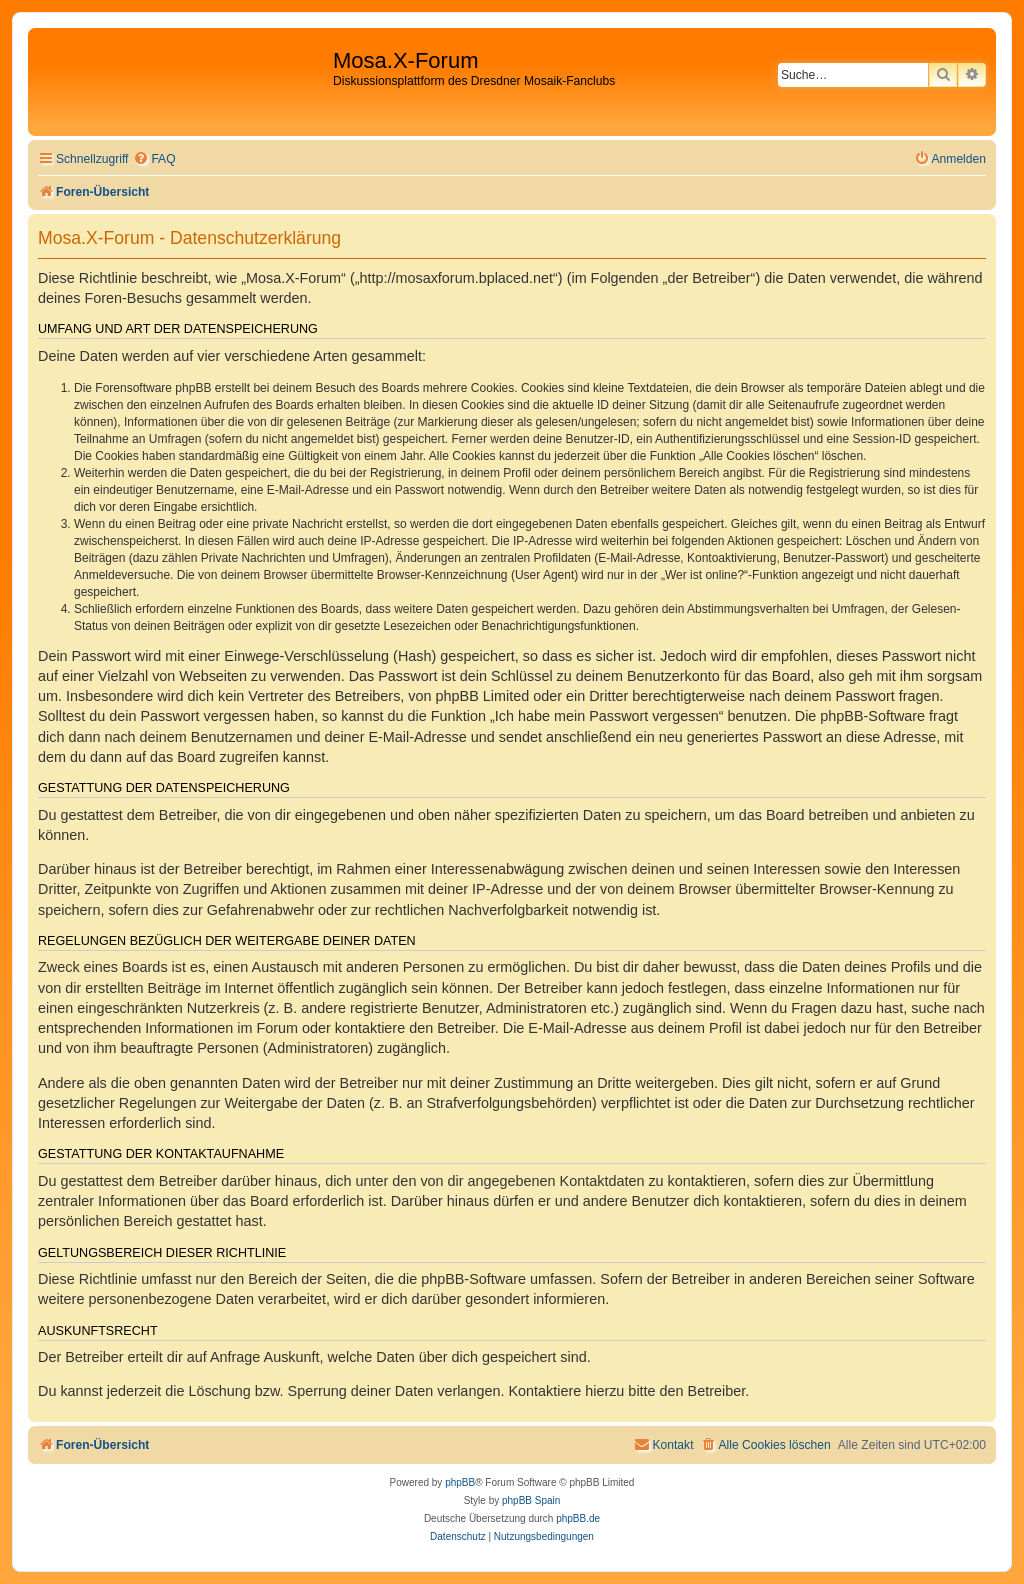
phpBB (460, 1482)
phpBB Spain (531, 1500)
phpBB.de (578, 1518)
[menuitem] (154, 159)
